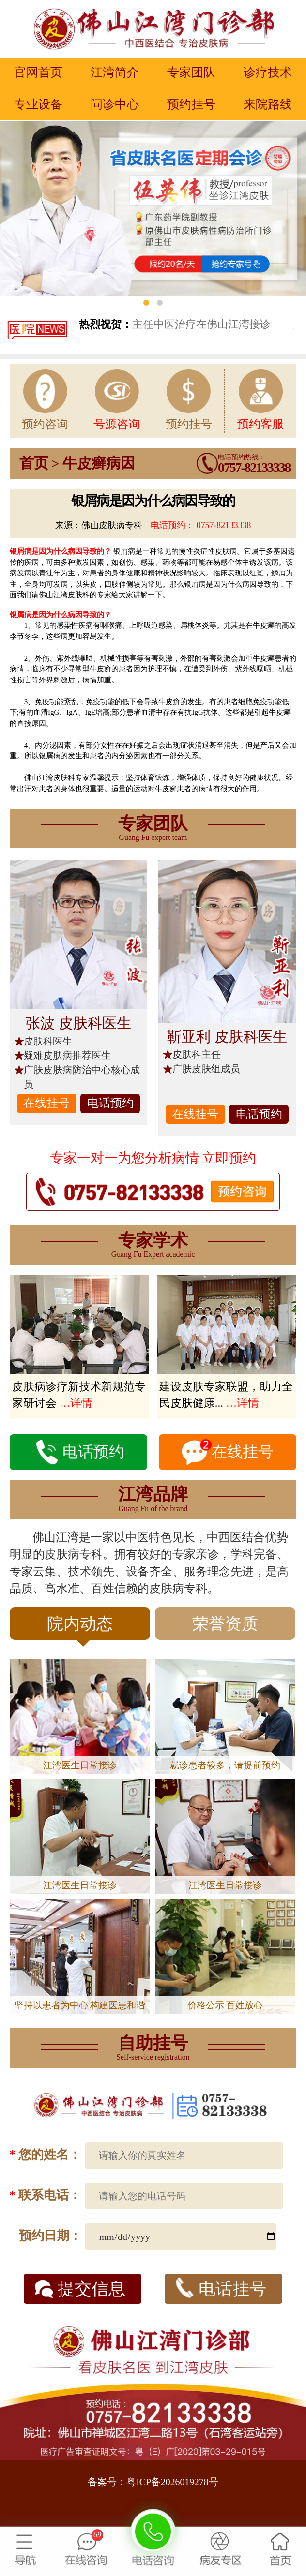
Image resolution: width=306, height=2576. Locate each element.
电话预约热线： (254, 464)
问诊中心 (115, 104)
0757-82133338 (224, 525)
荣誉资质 (225, 1624)
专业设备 (38, 104)
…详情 (75, 1403)
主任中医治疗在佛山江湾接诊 (175, 324)
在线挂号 (46, 1103)
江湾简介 (115, 72)
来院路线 (268, 104)
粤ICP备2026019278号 (172, 2481)
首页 (33, 463)
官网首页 (38, 72)
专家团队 (191, 72)
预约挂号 (191, 104)
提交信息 (80, 2289)
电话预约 (110, 1103)
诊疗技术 (268, 72)
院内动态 (80, 1627)
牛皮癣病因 (98, 463)
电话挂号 (221, 2287)
